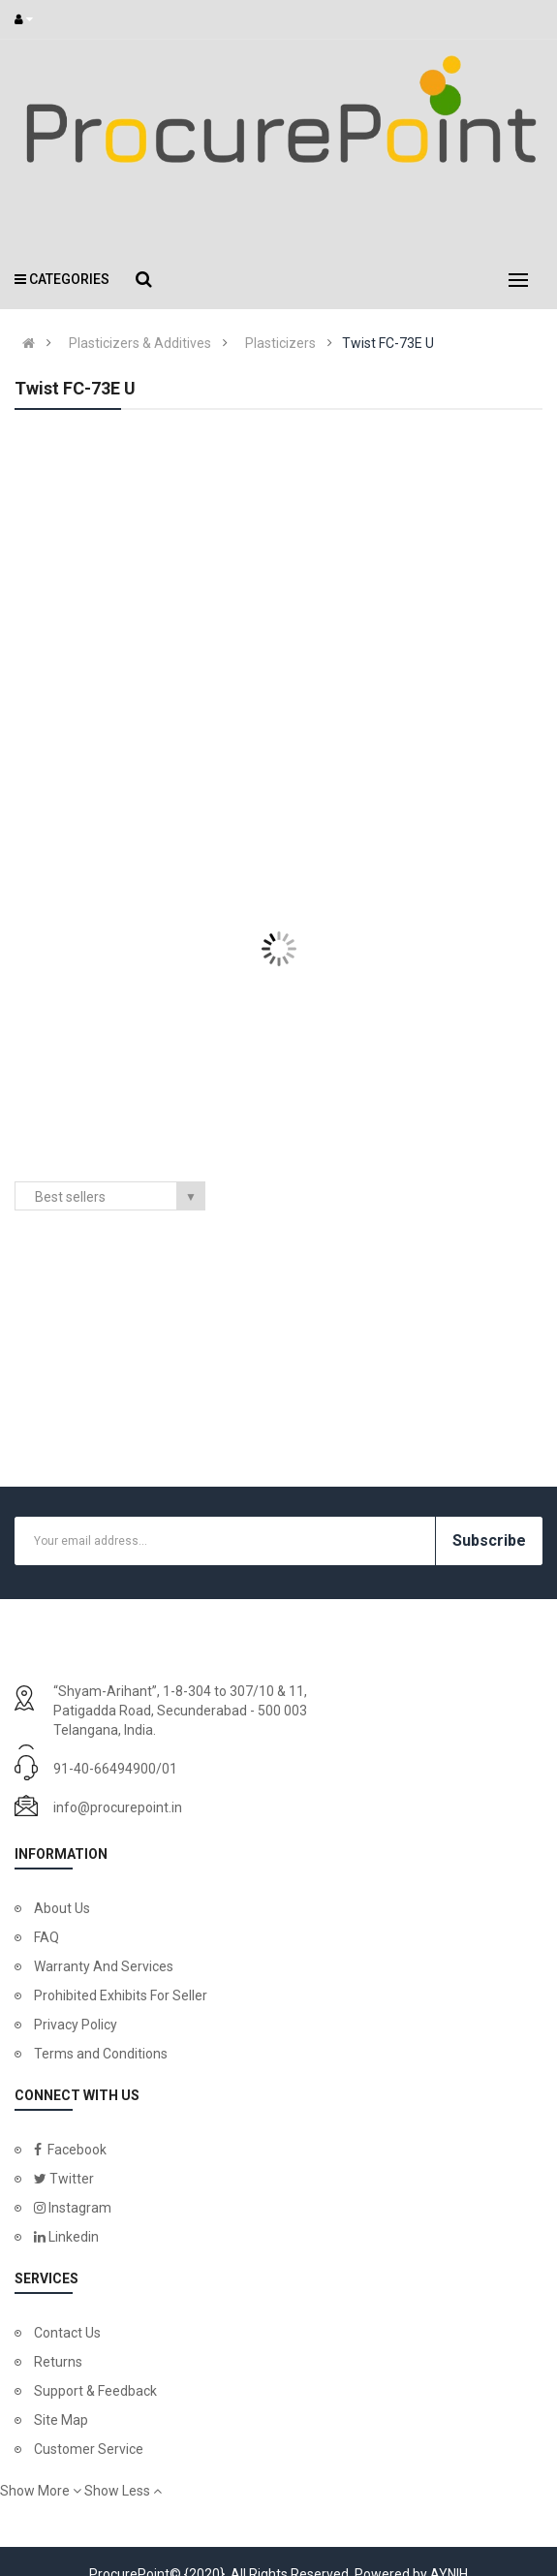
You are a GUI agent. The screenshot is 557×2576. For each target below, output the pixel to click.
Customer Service (88, 2449)
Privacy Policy (75, 2024)
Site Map (61, 2420)
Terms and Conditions (101, 2053)
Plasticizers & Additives (140, 343)
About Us (62, 1908)
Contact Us (67, 2332)
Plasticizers (280, 343)
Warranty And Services (103, 1966)
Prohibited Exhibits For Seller (120, 1995)
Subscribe (489, 1540)
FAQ (46, 1937)
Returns (58, 2362)
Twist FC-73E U (388, 343)
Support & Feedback (95, 2391)
